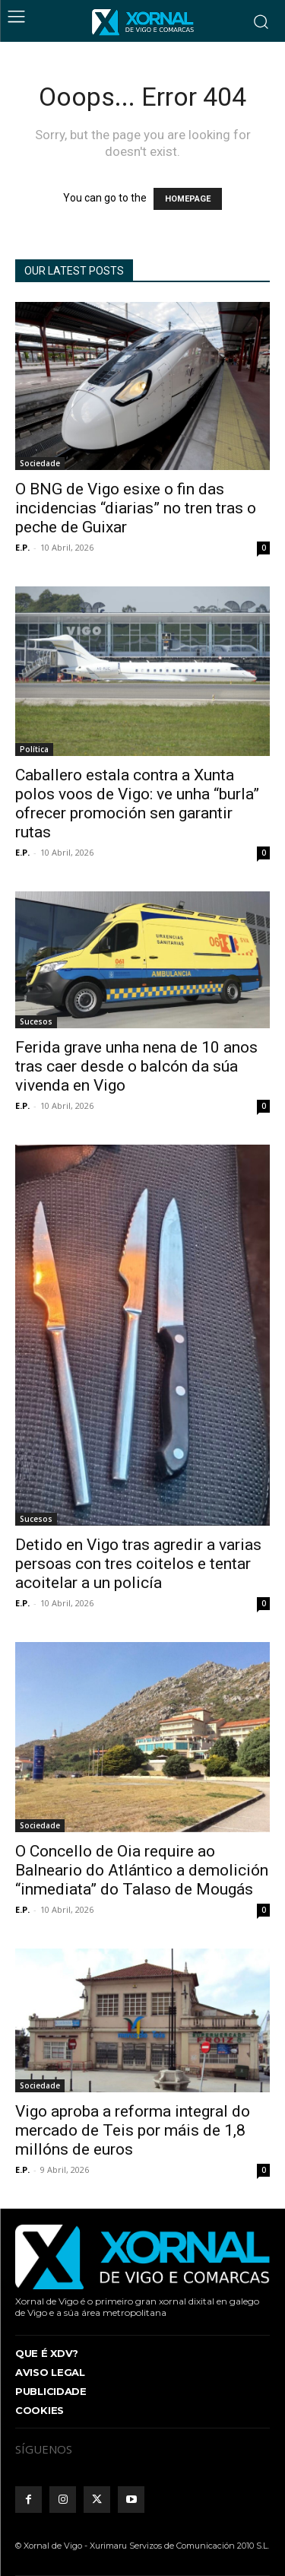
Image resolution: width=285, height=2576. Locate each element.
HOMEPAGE (188, 199)
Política (34, 749)
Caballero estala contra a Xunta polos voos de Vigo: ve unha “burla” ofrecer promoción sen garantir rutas (137, 803)
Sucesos (36, 1021)
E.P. (22, 547)
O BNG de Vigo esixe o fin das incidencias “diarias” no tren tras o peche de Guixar (135, 508)
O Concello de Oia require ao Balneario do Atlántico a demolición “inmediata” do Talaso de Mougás (141, 1870)
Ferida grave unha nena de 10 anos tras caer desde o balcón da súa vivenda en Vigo (136, 1066)
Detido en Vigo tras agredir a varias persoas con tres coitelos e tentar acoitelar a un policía (138, 1564)
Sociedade (40, 463)
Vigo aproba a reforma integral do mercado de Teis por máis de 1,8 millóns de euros (132, 2130)
